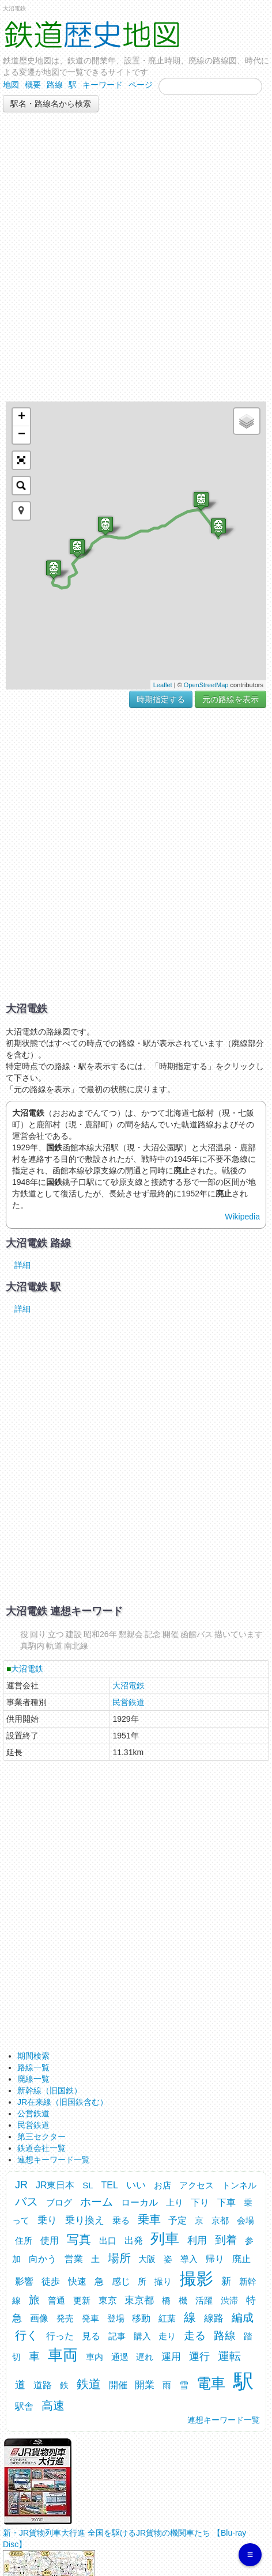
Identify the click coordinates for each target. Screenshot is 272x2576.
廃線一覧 (33, 2078)
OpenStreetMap (206, 684)
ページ (141, 84)
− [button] (21, 435)
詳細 (22, 1265)
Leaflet (162, 684)
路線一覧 (33, 2067)
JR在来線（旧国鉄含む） (62, 2102)
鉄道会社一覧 (41, 2148)
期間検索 (33, 2055)
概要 (33, 84)
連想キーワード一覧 (53, 2159)
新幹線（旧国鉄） (49, 2090)
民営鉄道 (128, 1702)
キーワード (102, 84)
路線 (55, 84)
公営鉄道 (33, 2113)
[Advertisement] (136, 257)
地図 (11, 84)
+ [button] (21, 417)
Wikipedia (242, 1216)
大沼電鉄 (27, 1668)
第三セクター (41, 2136)
